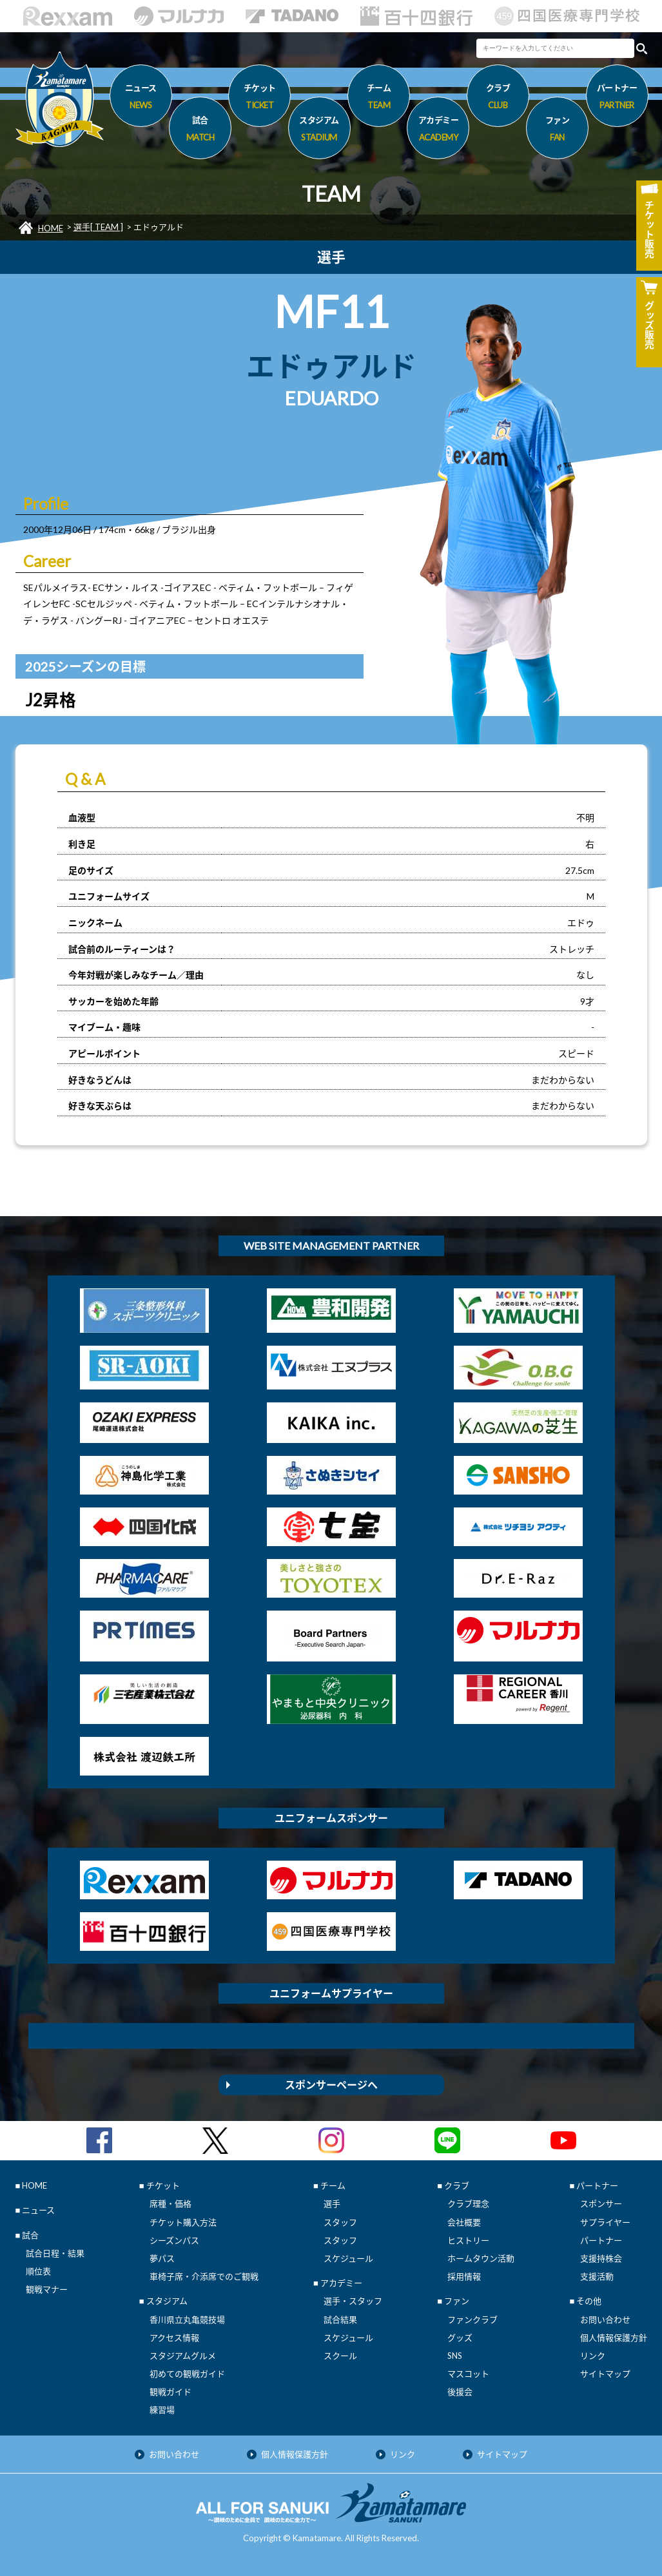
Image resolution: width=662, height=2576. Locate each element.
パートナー (601, 2240)
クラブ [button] (498, 98)
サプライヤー (605, 2222)
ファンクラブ (472, 2319)
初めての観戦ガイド (187, 2373)
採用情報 (464, 2276)
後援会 (459, 2392)
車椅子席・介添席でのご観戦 (204, 2276)
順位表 (38, 2271)
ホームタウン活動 (480, 2258)
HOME (50, 228)
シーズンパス (174, 2240)
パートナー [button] (617, 98)
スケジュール (348, 2258)
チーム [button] (379, 98)
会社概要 (464, 2222)
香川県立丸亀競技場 (187, 2319)
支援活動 (597, 2276)
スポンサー (601, 2203)
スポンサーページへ (331, 2084)
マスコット (468, 2373)
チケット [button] (259, 98)
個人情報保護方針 (613, 2337)
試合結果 (340, 2319)
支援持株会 (601, 2258)
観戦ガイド (170, 2392)
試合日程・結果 (55, 2253)
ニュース (141, 98)
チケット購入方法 (183, 2222)
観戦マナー (47, 2289)
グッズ (459, 2337)
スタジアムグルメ (183, 2355)
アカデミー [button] (438, 131)
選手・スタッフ (353, 2301)
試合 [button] (200, 131)
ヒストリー (468, 2240)
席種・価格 (170, 2203)
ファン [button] (557, 131)
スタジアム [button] (319, 131)
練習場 (162, 2410)
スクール (340, 2355)
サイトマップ (605, 2373)
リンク (592, 2355)
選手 (332, 2203)
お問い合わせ (605, 2319)
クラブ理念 (468, 2203)
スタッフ (340, 2222)
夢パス (162, 2258)
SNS (454, 2355)
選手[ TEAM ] (98, 227)
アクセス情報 (174, 2337)
